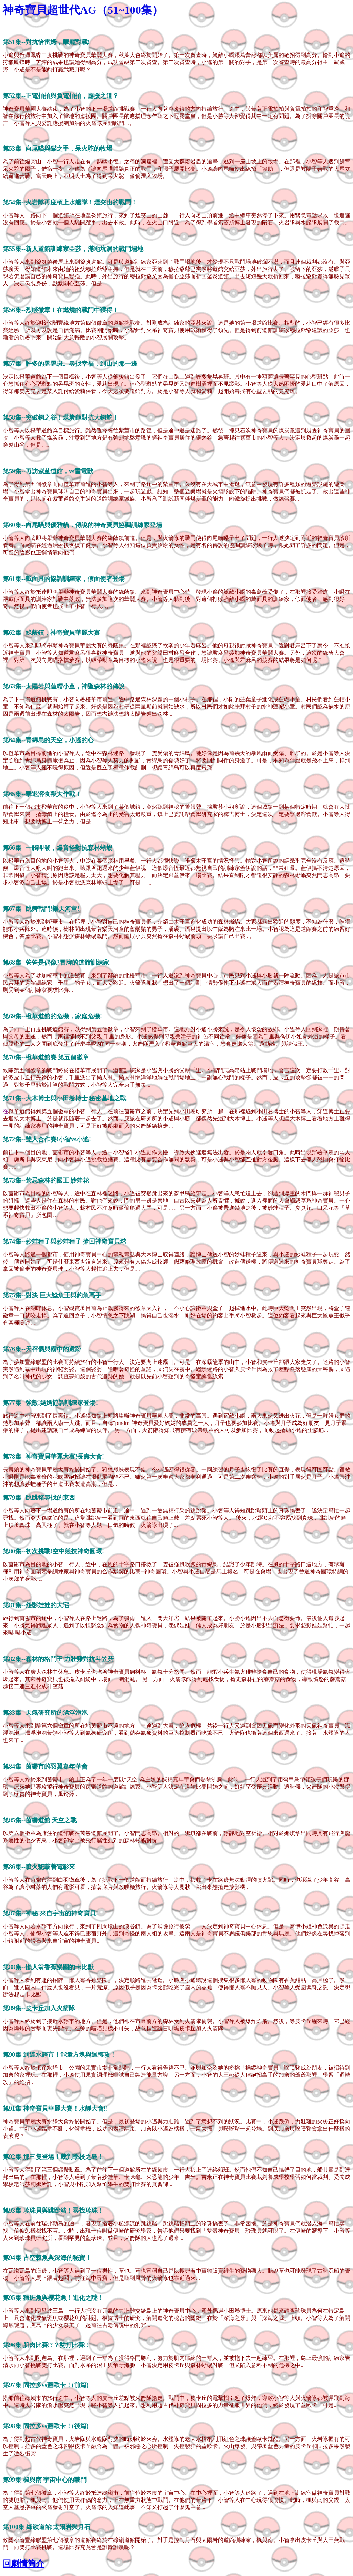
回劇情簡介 (23, 2563)
